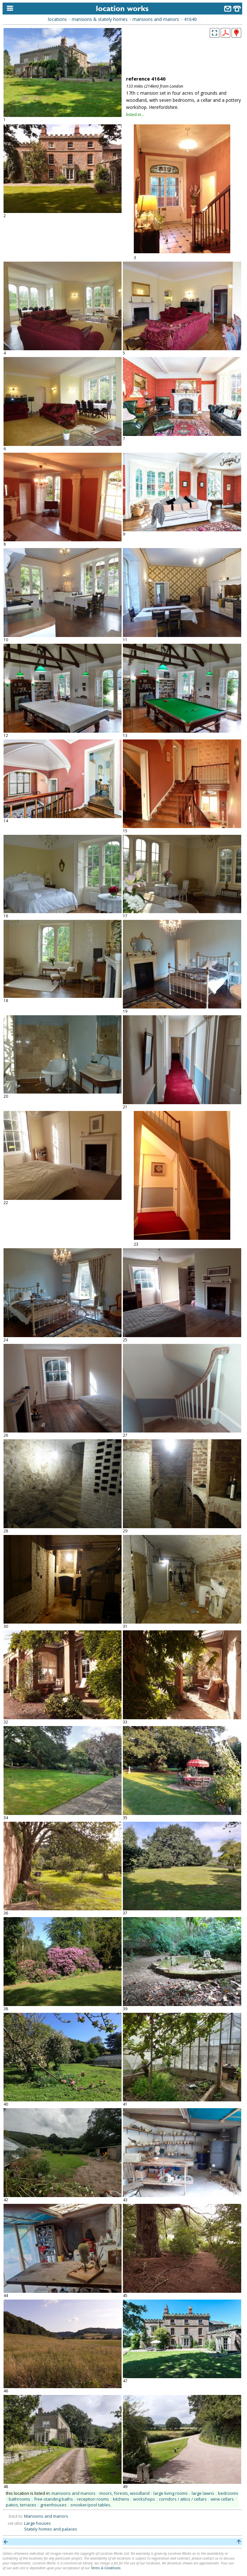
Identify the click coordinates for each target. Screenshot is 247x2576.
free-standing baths (53, 2499)
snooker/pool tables (90, 2505)
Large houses (37, 2523)
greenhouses (53, 2505)
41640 (190, 19)
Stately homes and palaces (50, 2529)
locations (57, 19)
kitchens (121, 2499)
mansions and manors (156, 19)
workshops (144, 2499)
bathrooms (19, 2499)
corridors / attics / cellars (183, 2499)
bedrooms (228, 2493)
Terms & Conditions (106, 2567)
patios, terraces (21, 2505)
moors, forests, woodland (124, 2493)
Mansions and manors (46, 2516)
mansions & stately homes (100, 19)
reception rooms (93, 2499)
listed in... (135, 114)
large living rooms (170, 2493)
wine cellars (222, 2499)
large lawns (203, 2493)
